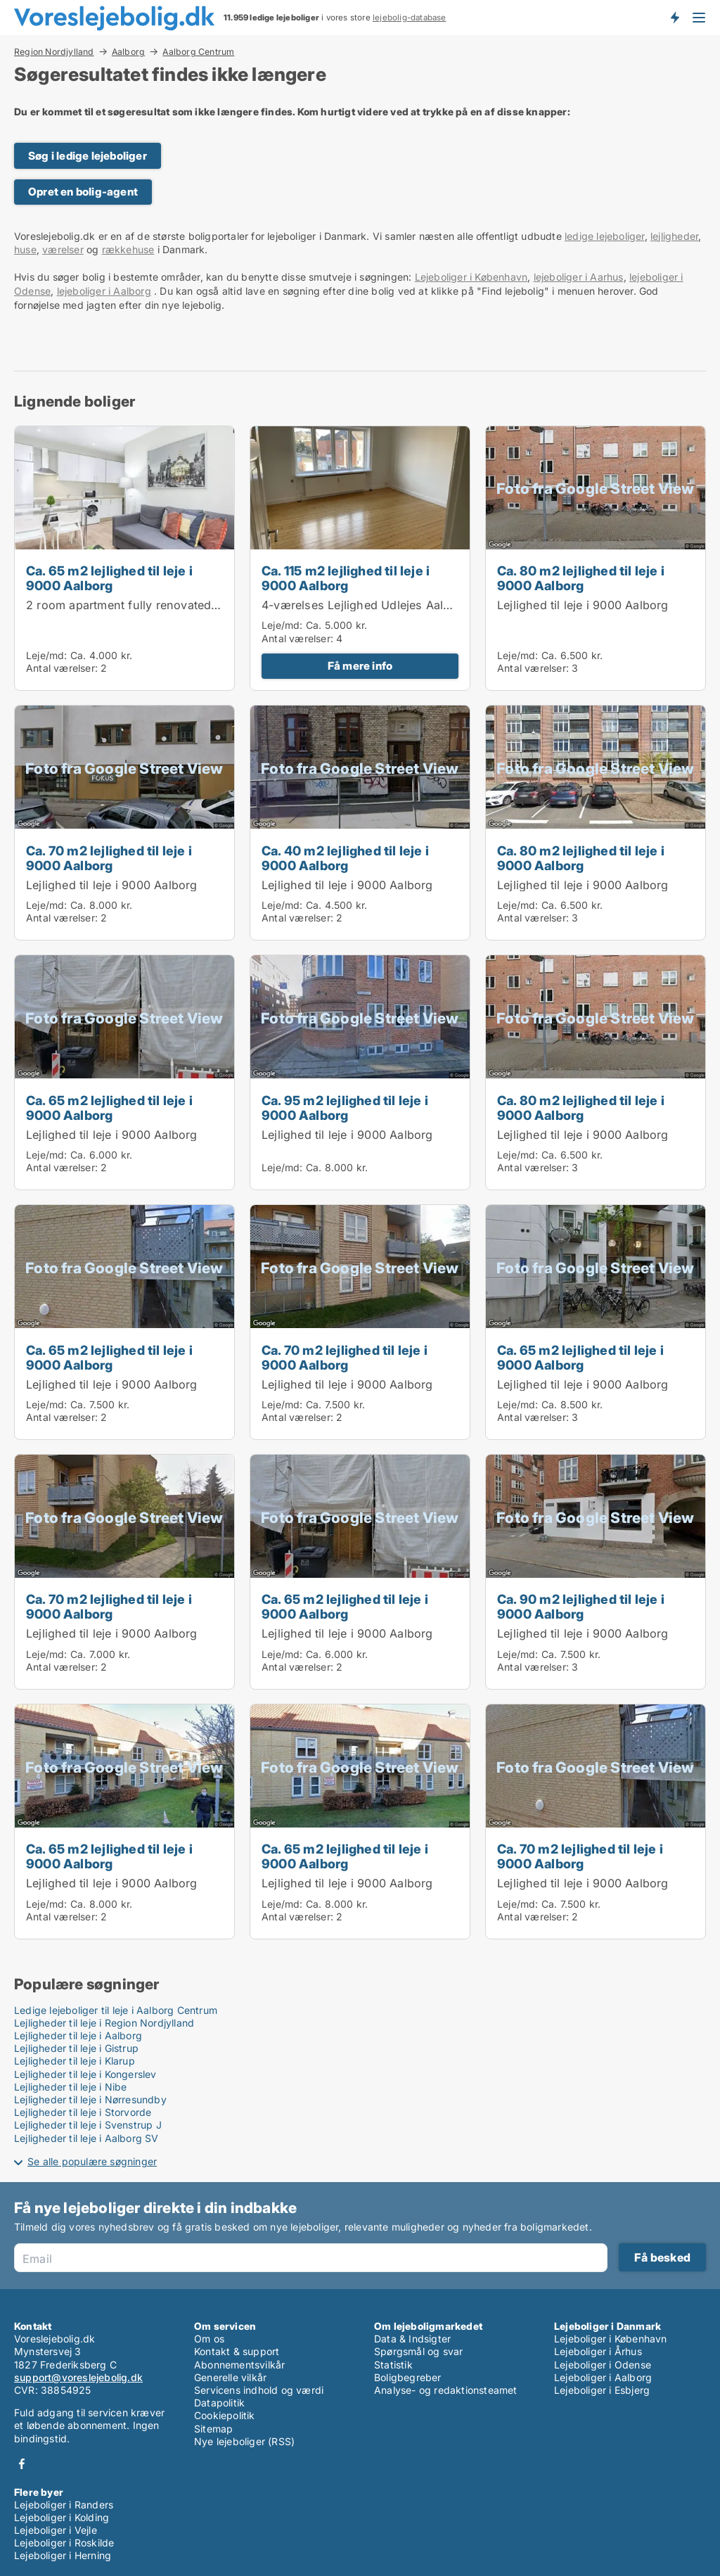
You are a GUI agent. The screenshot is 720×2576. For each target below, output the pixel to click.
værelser (63, 249)
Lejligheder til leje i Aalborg (78, 2035)
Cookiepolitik (224, 2415)
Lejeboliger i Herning (62, 2555)
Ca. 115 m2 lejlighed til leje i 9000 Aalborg (346, 578)
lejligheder (674, 236)
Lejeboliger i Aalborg (603, 2377)
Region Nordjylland (54, 51)
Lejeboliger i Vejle (55, 2530)
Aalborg (128, 51)
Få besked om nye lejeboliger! (674, 17)
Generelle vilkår (230, 2377)
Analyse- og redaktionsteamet (446, 2390)
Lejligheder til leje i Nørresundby (90, 2099)
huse (25, 249)
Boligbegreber (408, 2377)
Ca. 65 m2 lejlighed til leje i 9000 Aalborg (109, 578)
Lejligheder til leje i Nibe (70, 2087)
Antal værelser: (62, 668)
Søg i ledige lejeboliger (87, 155)
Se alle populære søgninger (92, 2161)
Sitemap (213, 2429)
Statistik (393, 2365)
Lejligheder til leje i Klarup (74, 2061)
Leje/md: (48, 655)
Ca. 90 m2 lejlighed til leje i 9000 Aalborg (580, 1606)
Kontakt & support (236, 2351)
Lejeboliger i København (471, 277)
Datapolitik (219, 2403)
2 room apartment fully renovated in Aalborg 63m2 (166, 605)
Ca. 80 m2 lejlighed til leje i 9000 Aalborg (580, 578)
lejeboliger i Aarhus (579, 277)
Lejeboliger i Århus (598, 2351)
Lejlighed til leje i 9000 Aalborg (583, 605)
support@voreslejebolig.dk (78, 2377)
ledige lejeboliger (605, 236)
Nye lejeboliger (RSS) (244, 2441)
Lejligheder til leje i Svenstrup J (88, 2125)
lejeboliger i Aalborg (104, 291)
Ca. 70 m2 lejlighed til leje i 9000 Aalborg (109, 858)
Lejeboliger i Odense (602, 2365)
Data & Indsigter (412, 2339)
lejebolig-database (409, 18)
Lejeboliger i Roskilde (64, 2543)
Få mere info (360, 665)
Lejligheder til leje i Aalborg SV (86, 2138)
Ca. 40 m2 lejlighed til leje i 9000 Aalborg (345, 858)
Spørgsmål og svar (418, 2351)
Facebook (22, 2464)
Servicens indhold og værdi (258, 2390)
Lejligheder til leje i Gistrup (76, 2048)
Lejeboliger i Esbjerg (602, 2390)
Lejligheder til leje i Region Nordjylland (104, 2023)
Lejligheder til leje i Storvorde (82, 2112)
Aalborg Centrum (198, 52)
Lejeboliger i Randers (63, 2505)
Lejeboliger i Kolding (61, 2517)
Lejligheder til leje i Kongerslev (85, 2074)
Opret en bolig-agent (83, 191)
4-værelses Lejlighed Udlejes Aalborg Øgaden (389, 605)
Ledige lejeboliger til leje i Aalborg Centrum (115, 2010)
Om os (209, 2339)
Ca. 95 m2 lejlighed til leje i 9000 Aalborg (345, 1107)
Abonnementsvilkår (239, 2365)
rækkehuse (128, 249)
